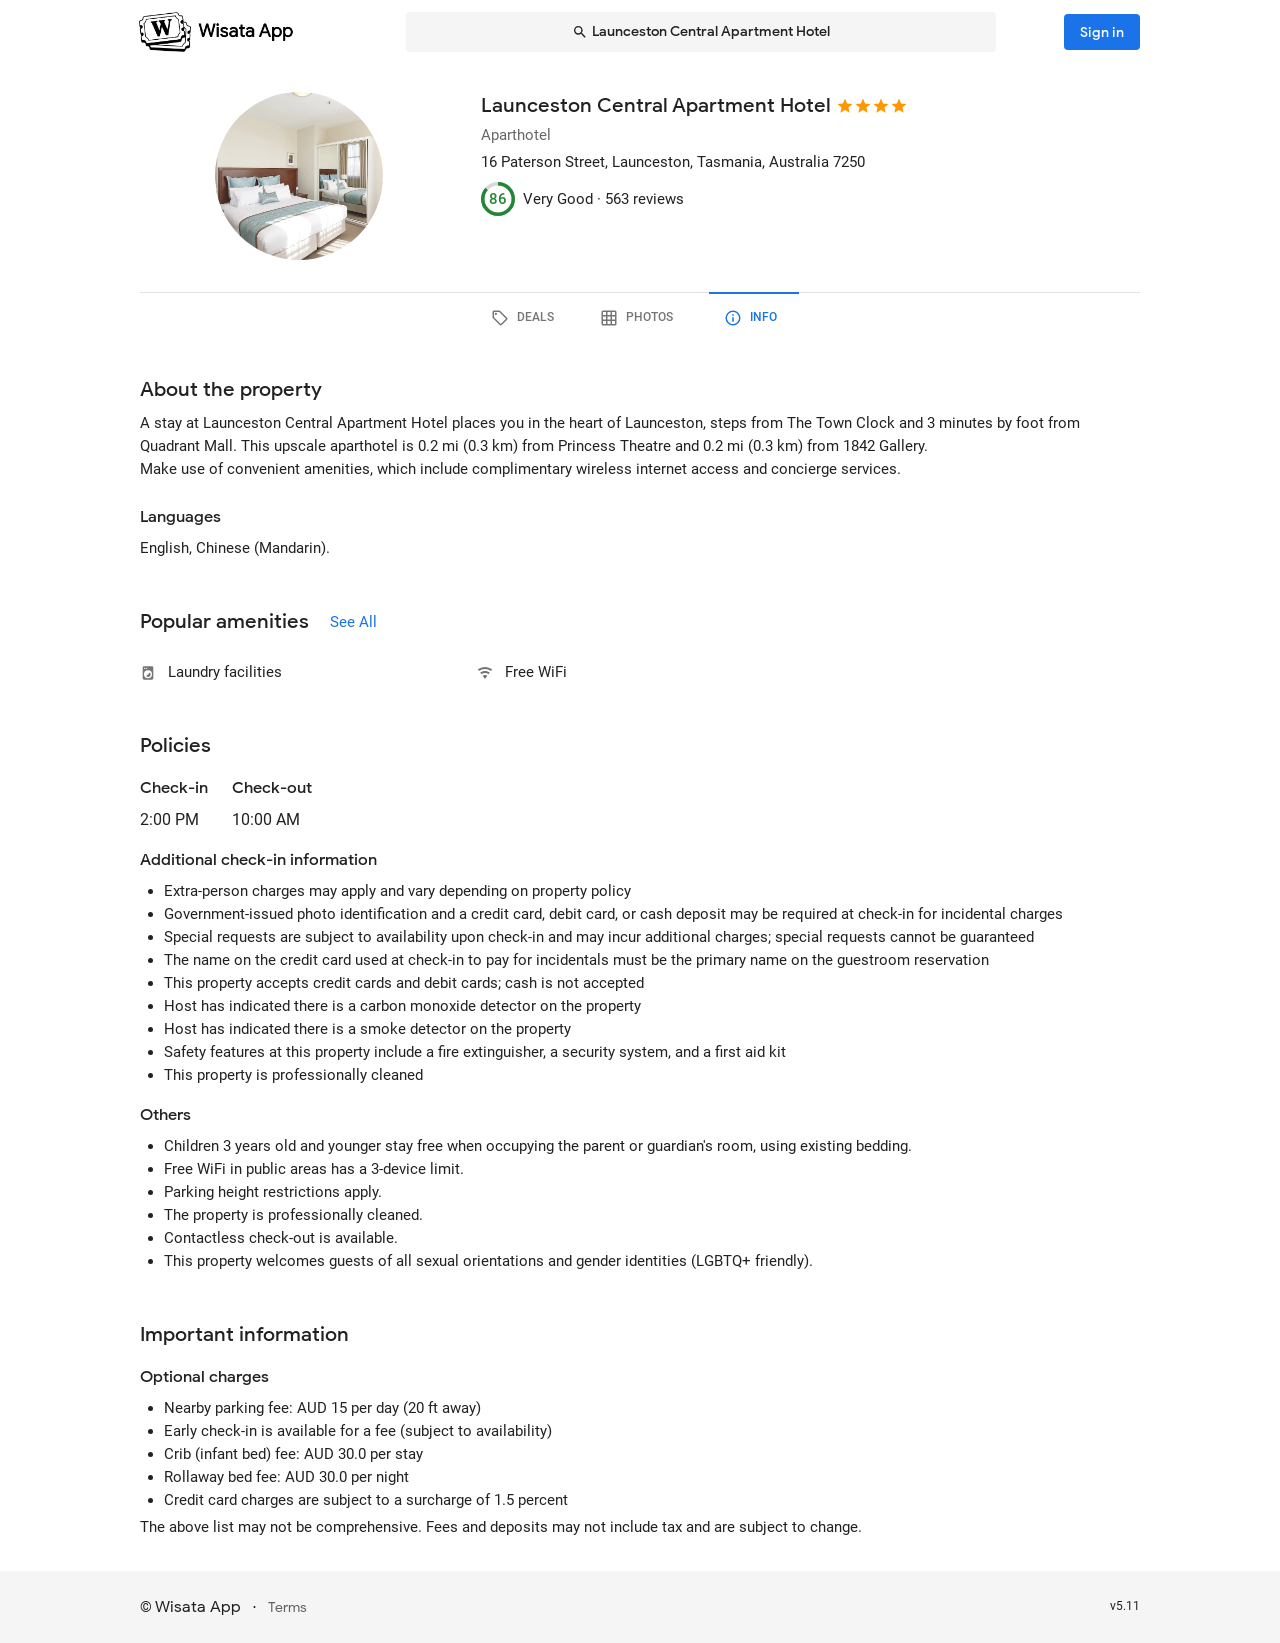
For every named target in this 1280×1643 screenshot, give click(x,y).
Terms (287, 1607)
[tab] (526, 318)
